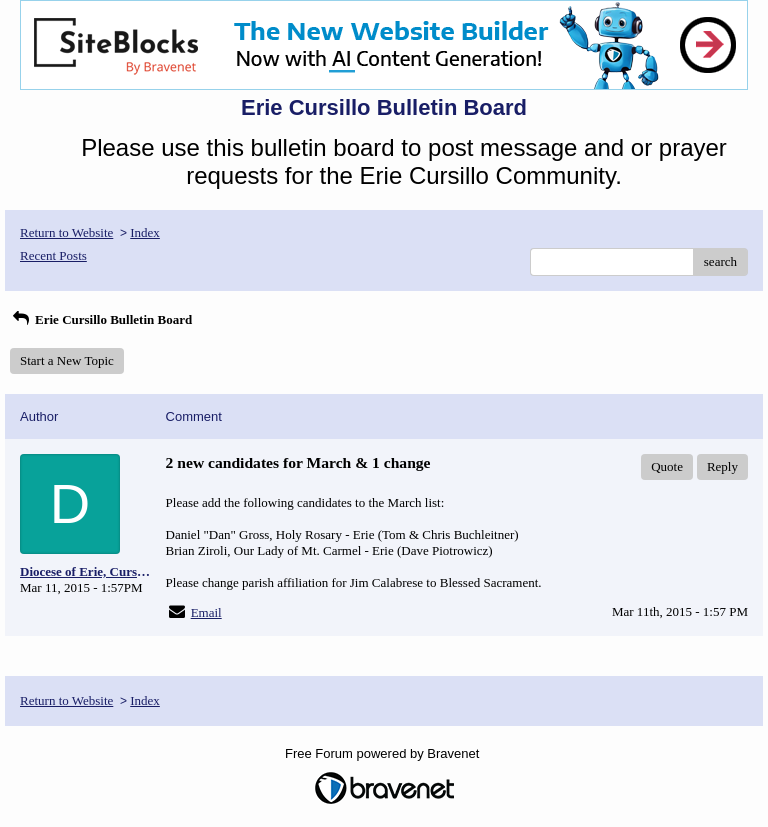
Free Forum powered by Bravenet (384, 753)
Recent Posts (53, 255)
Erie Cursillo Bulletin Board (101, 319)
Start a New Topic (67, 360)
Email (206, 612)
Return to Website (66, 232)
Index (145, 232)
